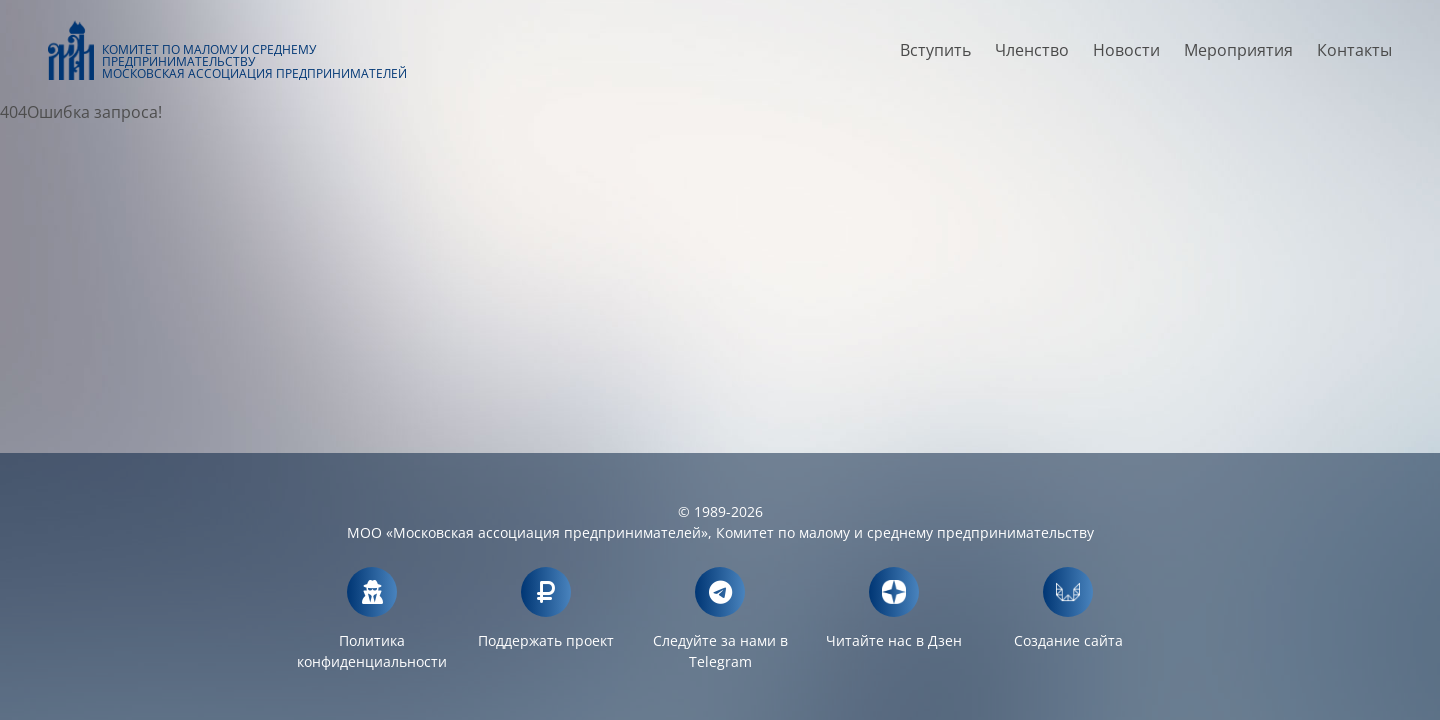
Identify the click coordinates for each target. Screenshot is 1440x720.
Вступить (935, 57)
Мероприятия (1238, 57)
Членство (1032, 57)
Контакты (1354, 57)
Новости (1126, 57)
